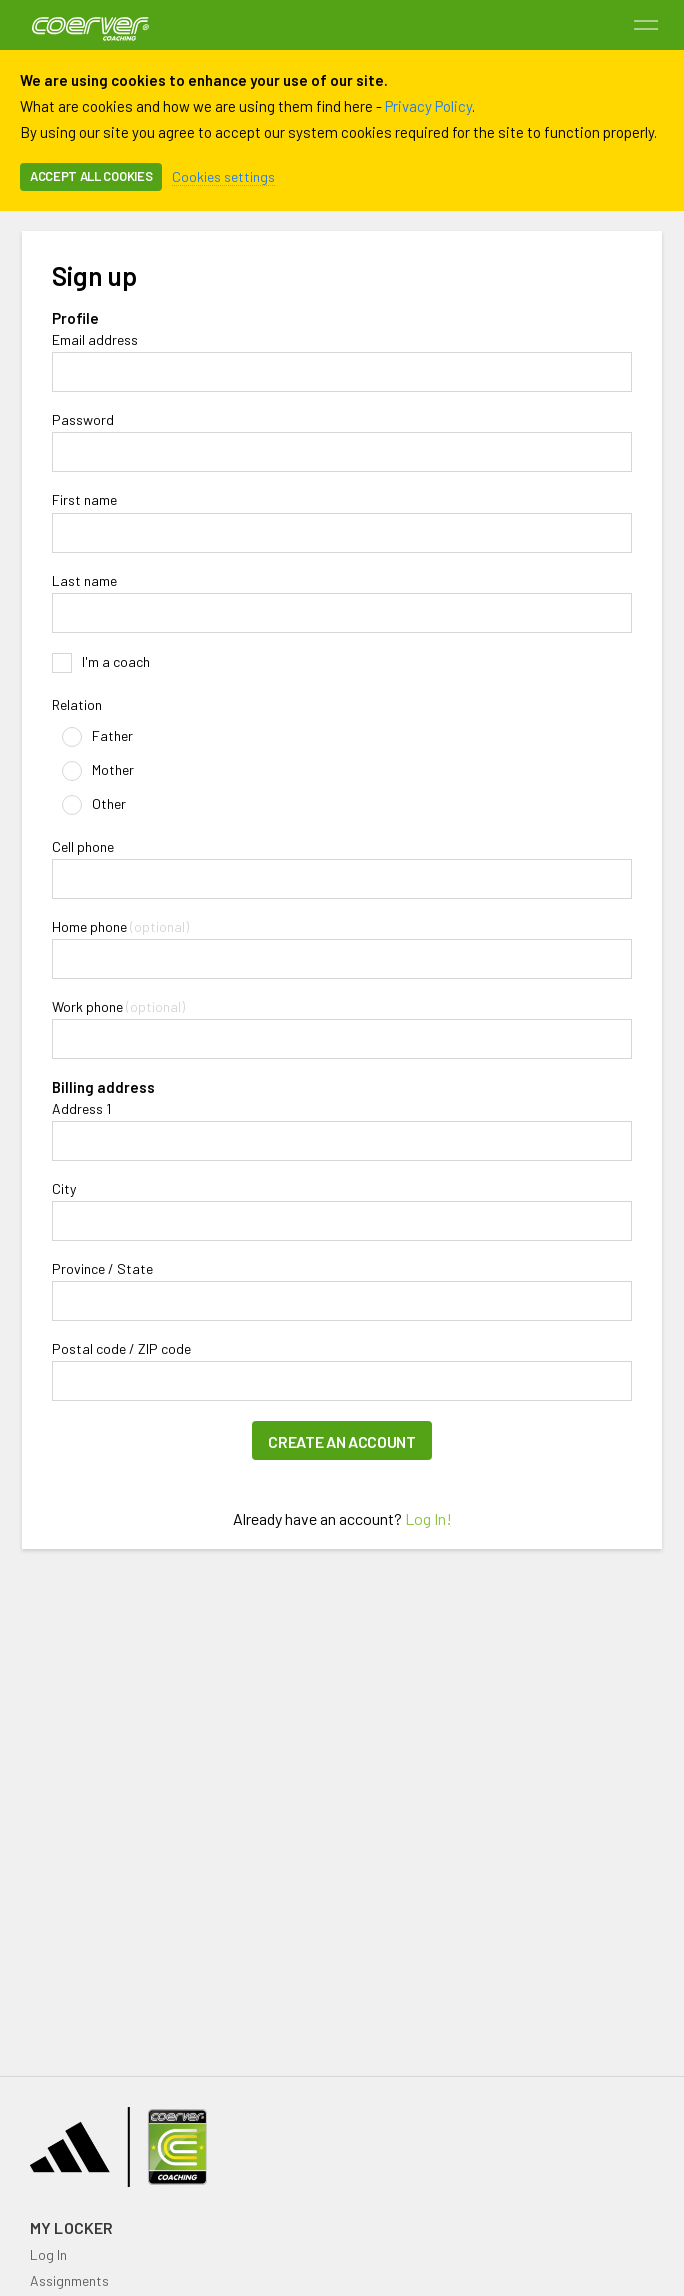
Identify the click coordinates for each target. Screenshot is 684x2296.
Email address (95, 340)
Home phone (89, 927)
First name (84, 500)
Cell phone (83, 847)
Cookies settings (223, 176)
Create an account (342, 1441)
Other (94, 805)
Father (97, 737)
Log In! (428, 1518)
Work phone (87, 1007)
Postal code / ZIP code (121, 1349)
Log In (48, 2254)
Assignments (69, 2280)
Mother (98, 771)
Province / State (102, 1269)
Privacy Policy (428, 106)
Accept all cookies (91, 176)
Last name (84, 581)
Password (83, 420)
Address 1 (81, 1109)
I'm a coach (101, 663)
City (64, 1189)
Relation (77, 705)
